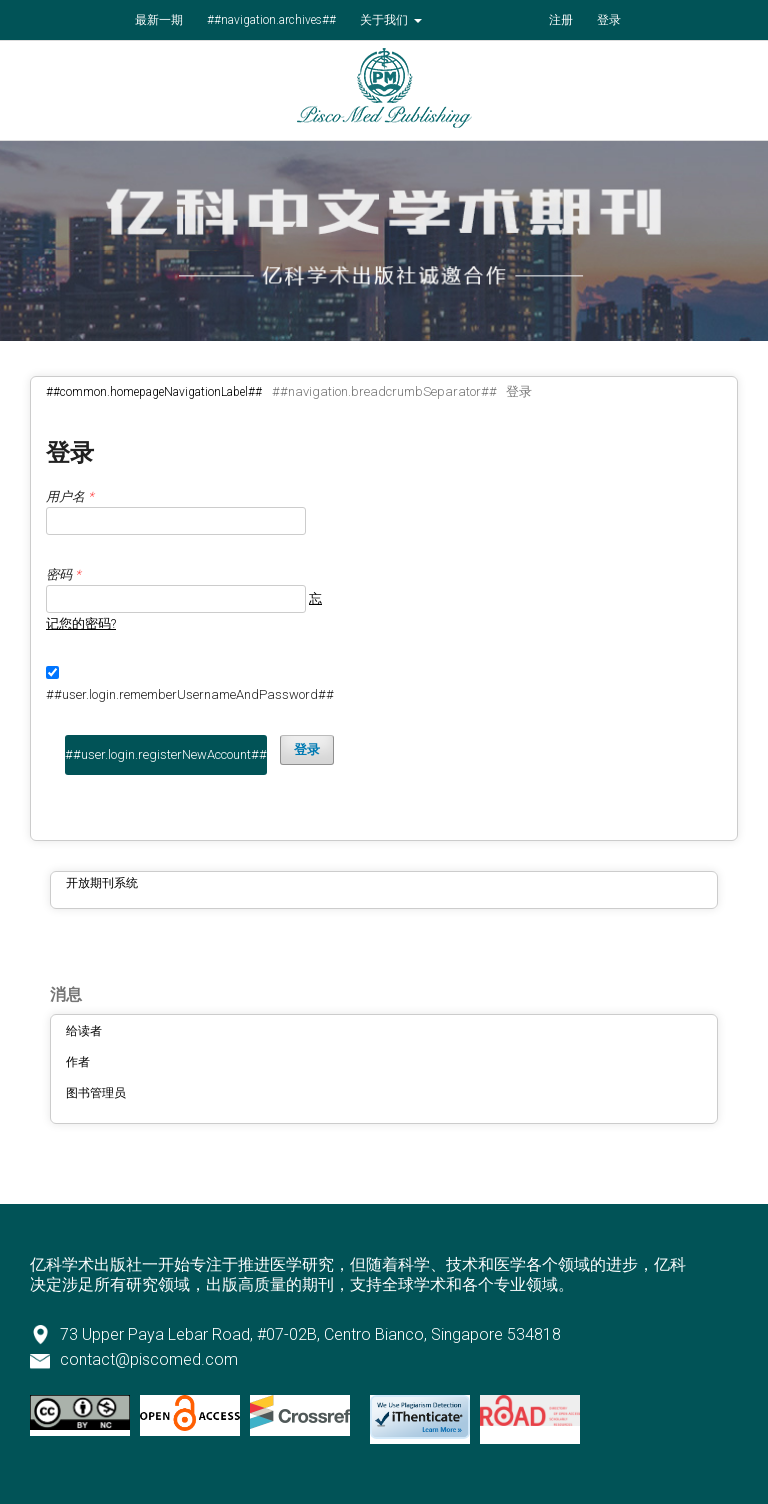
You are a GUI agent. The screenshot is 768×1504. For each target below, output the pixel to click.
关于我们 (385, 20)
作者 (78, 1062)
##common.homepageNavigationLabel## (154, 392)
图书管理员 (96, 1093)
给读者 (84, 1031)
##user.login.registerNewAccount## (166, 754)
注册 (561, 20)
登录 (609, 20)
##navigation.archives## (271, 20)
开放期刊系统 (102, 883)
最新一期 (159, 20)
